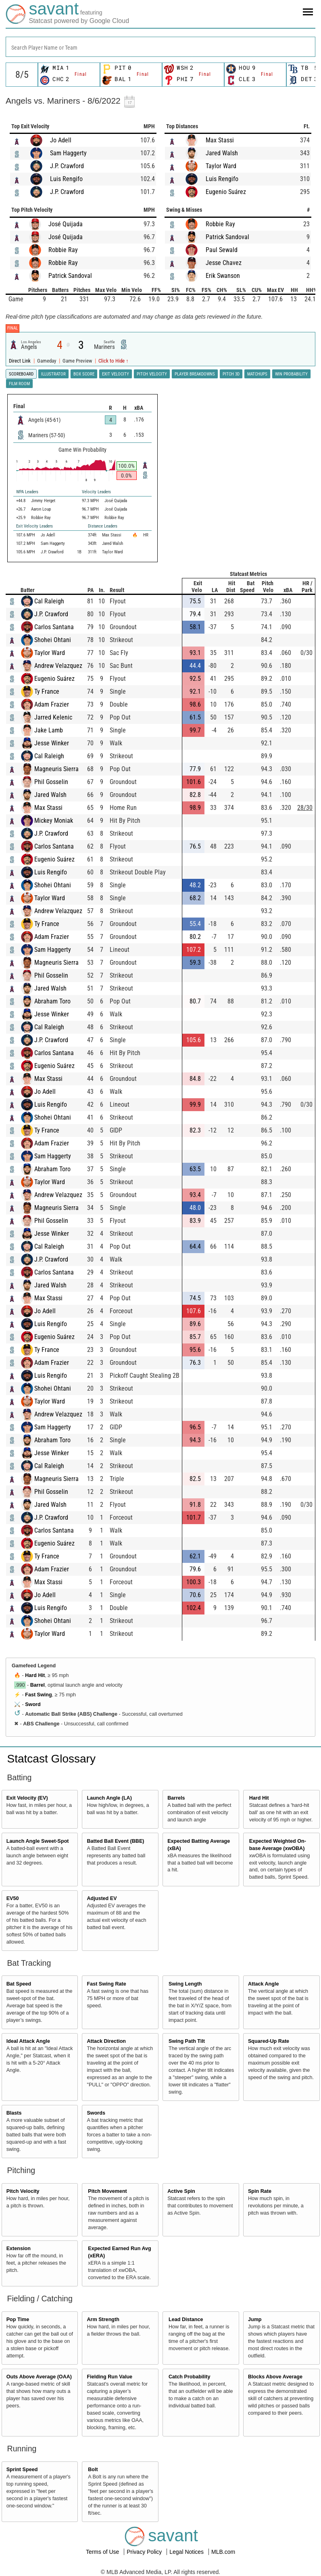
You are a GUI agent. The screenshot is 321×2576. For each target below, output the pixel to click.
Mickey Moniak (53, 820)
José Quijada (65, 224)
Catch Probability (190, 2377)
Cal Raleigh (49, 601)
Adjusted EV (102, 1898)
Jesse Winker (51, 743)
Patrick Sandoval (70, 276)
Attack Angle (263, 1984)
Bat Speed (18, 1984)
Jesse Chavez (224, 263)
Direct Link (20, 361)
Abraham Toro (52, 1001)
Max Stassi (220, 140)
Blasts (14, 2113)
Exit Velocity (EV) (27, 1798)
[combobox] (160, 47)
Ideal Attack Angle (28, 2041)
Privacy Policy (145, 2552)
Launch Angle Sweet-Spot (37, 1841)
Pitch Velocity (23, 2191)
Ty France (46, 691)
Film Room (19, 383)
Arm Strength (103, 2319)
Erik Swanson (223, 276)
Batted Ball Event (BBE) (115, 1841)
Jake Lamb (48, 730)
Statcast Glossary (51, 1758)
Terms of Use (103, 2552)
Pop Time (17, 2319)
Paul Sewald (222, 250)
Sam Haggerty (68, 153)
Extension (18, 2248)
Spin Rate (259, 2191)
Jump (255, 2319)
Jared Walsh (222, 153)
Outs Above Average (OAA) (39, 2377)
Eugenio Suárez (226, 192)
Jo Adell (60, 140)
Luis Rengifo (66, 179)
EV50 (12, 1898)
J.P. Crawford (67, 166)
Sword (32, 1704)
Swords (96, 2113)
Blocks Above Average (275, 2377)
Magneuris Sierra (56, 769)
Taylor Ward (221, 166)
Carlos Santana (54, 627)
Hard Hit (35, 1675)
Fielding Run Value (109, 2377)
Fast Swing (38, 1695)
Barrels (176, 1798)
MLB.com (223, 2552)
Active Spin (181, 2191)
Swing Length (185, 1984)
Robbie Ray (63, 250)
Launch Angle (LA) (109, 1798)
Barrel (37, 1685)
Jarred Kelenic (53, 717)
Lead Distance (186, 2319)
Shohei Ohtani (52, 640)
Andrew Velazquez (58, 666)
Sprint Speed (22, 2469)
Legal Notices (187, 2552)
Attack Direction (106, 2041)
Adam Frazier (51, 704)
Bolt (93, 2469)
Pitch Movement (107, 2191)
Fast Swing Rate (106, 1984)
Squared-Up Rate (268, 2041)
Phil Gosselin (51, 782)
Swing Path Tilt (187, 2041)
